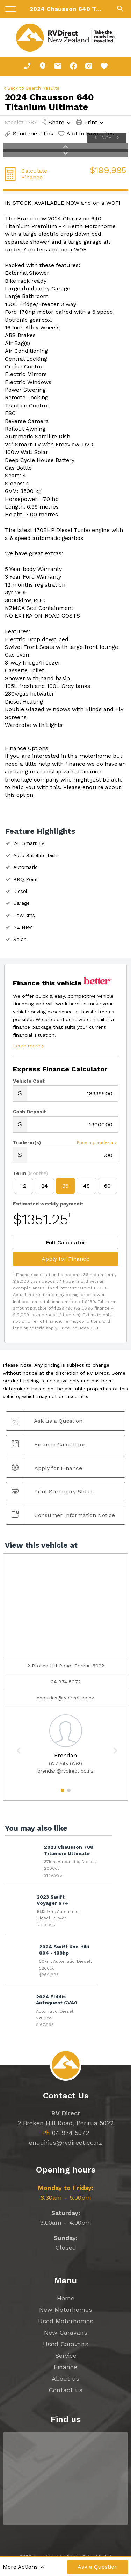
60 (107, 1186)
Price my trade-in (97, 1142)
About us (65, 2378)
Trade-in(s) (27, 1142)
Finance (65, 2367)
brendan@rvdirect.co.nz (65, 1771)
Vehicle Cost (29, 1081)
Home (65, 2298)
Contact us (65, 2390)
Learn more (29, 1046)
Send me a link (29, 133)
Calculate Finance (34, 174)
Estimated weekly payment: (48, 1204)
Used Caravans (65, 2344)
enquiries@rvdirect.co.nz (65, 1698)
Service (66, 2355)
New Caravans (65, 2332)
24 (44, 1186)
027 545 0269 (65, 1763)
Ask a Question (98, 2566)
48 (86, 1186)
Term (30, 1173)
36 (65, 1186)
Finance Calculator (49, 1444)
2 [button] (68, 1793)
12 (23, 1186)
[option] (65, 1743)
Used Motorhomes (65, 2321)
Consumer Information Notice (63, 1514)
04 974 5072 (66, 1681)
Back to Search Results (31, 88)
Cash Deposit (29, 1111)
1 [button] (62, 1793)
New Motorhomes (65, 2309)
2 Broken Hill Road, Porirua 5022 (65, 2123)
